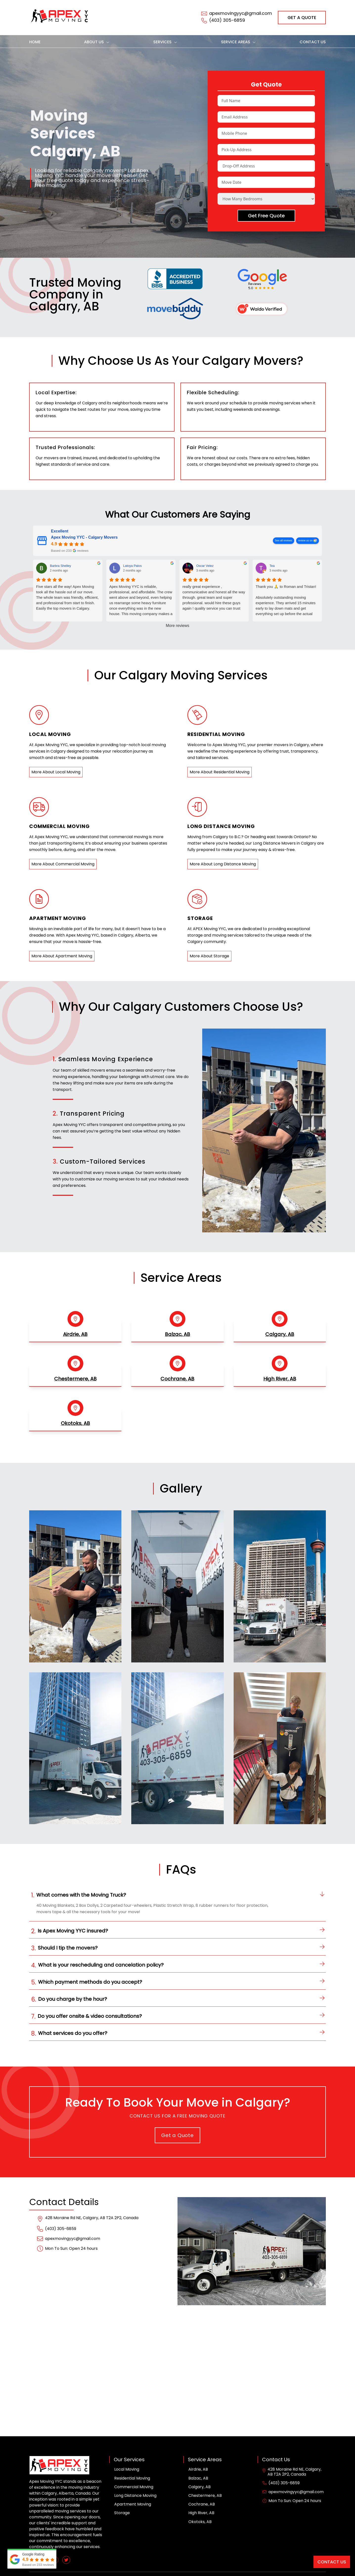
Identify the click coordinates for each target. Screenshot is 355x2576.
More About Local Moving (55, 763)
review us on (305, 531)
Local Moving (126, 2460)
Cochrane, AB (201, 2495)
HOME (35, 39)
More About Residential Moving (219, 763)
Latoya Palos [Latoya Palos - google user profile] (132, 556)
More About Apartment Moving (61, 947)
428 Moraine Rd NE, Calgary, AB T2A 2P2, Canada (91, 2209)
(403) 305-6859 (60, 2220)
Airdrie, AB (198, 2460)
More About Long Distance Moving (223, 855)
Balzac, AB (198, 2469)
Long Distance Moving (135, 2486)
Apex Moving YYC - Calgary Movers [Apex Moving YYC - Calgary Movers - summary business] (84, 528)
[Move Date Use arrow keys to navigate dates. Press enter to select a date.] (266, 179)
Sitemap (287, 2569)
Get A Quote (302, 16)
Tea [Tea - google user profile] (272, 556)
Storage (122, 2504)
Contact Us (331, 2562)
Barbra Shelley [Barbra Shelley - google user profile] (60, 556)
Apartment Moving (132, 2495)
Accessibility (314, 2569)
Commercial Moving (133, 2478)
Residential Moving (132, 2469)
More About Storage (209, 947)
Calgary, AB (199, 2478)
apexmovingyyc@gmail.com (72, 2229)
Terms (231, 2569)
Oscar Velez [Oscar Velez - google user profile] (205, 556)
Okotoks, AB (200, 2512)
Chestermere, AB (205, 2486)
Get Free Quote (266, 212)
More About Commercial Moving (62, 855)
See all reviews (283, 531)
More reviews (177, 617)
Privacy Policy (258, 2569)
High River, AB (201, 2504)
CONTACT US (313, 39)
